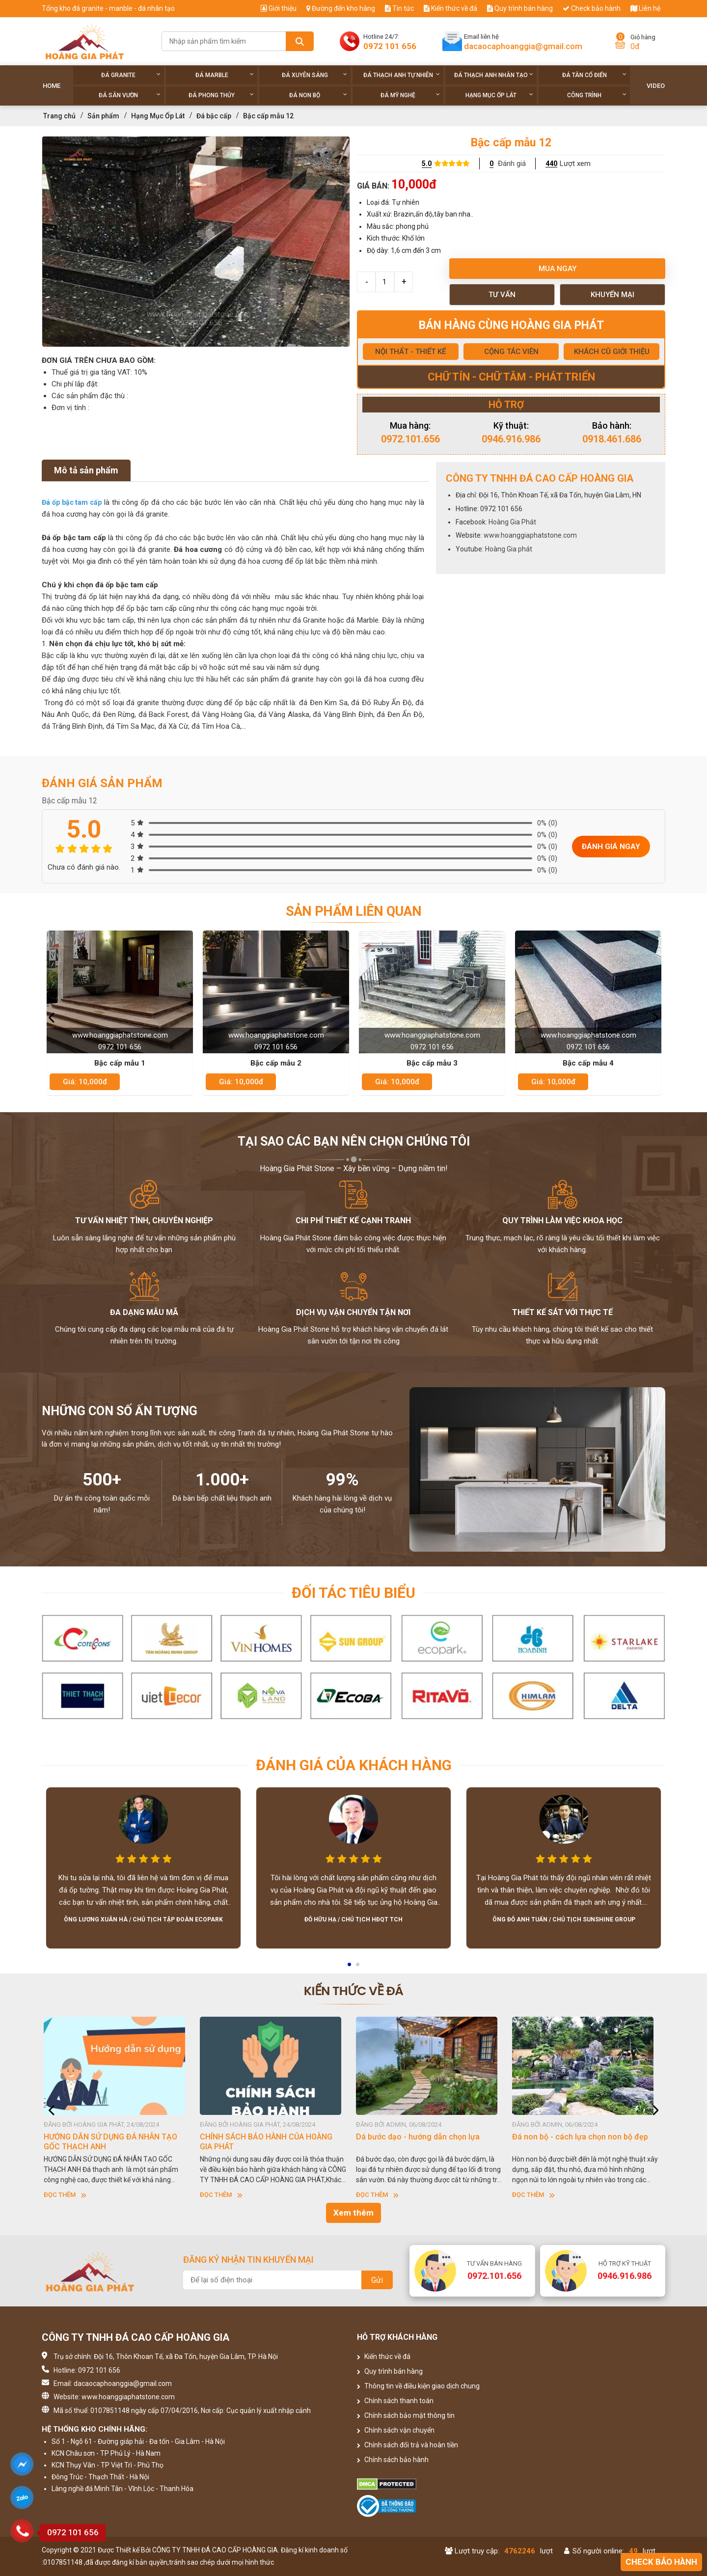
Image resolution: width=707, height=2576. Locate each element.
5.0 (427, 163)
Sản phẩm (103, 116)
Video (656, 85)
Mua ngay (557, 268)
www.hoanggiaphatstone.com (530, 535)
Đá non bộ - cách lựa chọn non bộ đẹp (583, 2136)
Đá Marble (224, 75)
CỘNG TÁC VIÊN (511, 351)
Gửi (377, 2280)
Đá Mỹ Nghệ (410, 95)
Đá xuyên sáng (314, 75)
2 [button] (358, 1968)
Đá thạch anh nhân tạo (493, 75)
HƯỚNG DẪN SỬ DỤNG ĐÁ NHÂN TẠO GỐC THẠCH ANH (113, 2141)
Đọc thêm (68, 2194)
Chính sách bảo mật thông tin (406, 2415)
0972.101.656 (410, 439)
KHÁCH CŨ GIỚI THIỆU (612, 351)
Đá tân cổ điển (594, 75)
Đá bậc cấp (213, 116)
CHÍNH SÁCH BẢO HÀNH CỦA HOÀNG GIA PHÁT (269, 2141)
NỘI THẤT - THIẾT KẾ (410, 351)
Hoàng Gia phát (508, 549)
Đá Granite (131, 75)
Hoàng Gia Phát (512, 522)
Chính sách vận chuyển (396, 2430)
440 (551, 163)
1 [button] (350, 1968)
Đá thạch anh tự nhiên (401, 75)
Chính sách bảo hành (393, 2460)
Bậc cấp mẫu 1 (119, 1063)
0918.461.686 (611, 439)
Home (51, 85)
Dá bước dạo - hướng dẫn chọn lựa (421, 2136)
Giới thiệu (279, 8)
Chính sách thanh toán (395, 2401)
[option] (196, 241)
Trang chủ (59, 116)
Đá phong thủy (221, 95)
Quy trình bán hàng (520, 8)
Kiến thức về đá (450, 8)
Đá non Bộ (318, 95)
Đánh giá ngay (611, 846)
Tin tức (399, 8)
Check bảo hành (592, 8)
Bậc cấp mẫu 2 (275, 1063)
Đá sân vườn (130, 95)
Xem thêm (353, 2213)
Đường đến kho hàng (340, 8)
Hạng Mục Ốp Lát (499, 95)
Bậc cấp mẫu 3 (432, 1063)
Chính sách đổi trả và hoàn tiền (407, 2445)
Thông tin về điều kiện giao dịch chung (418, 2386)
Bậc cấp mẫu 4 (588, 1063)
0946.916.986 (511, 439)
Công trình (596, 95)
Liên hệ (645, 8)
